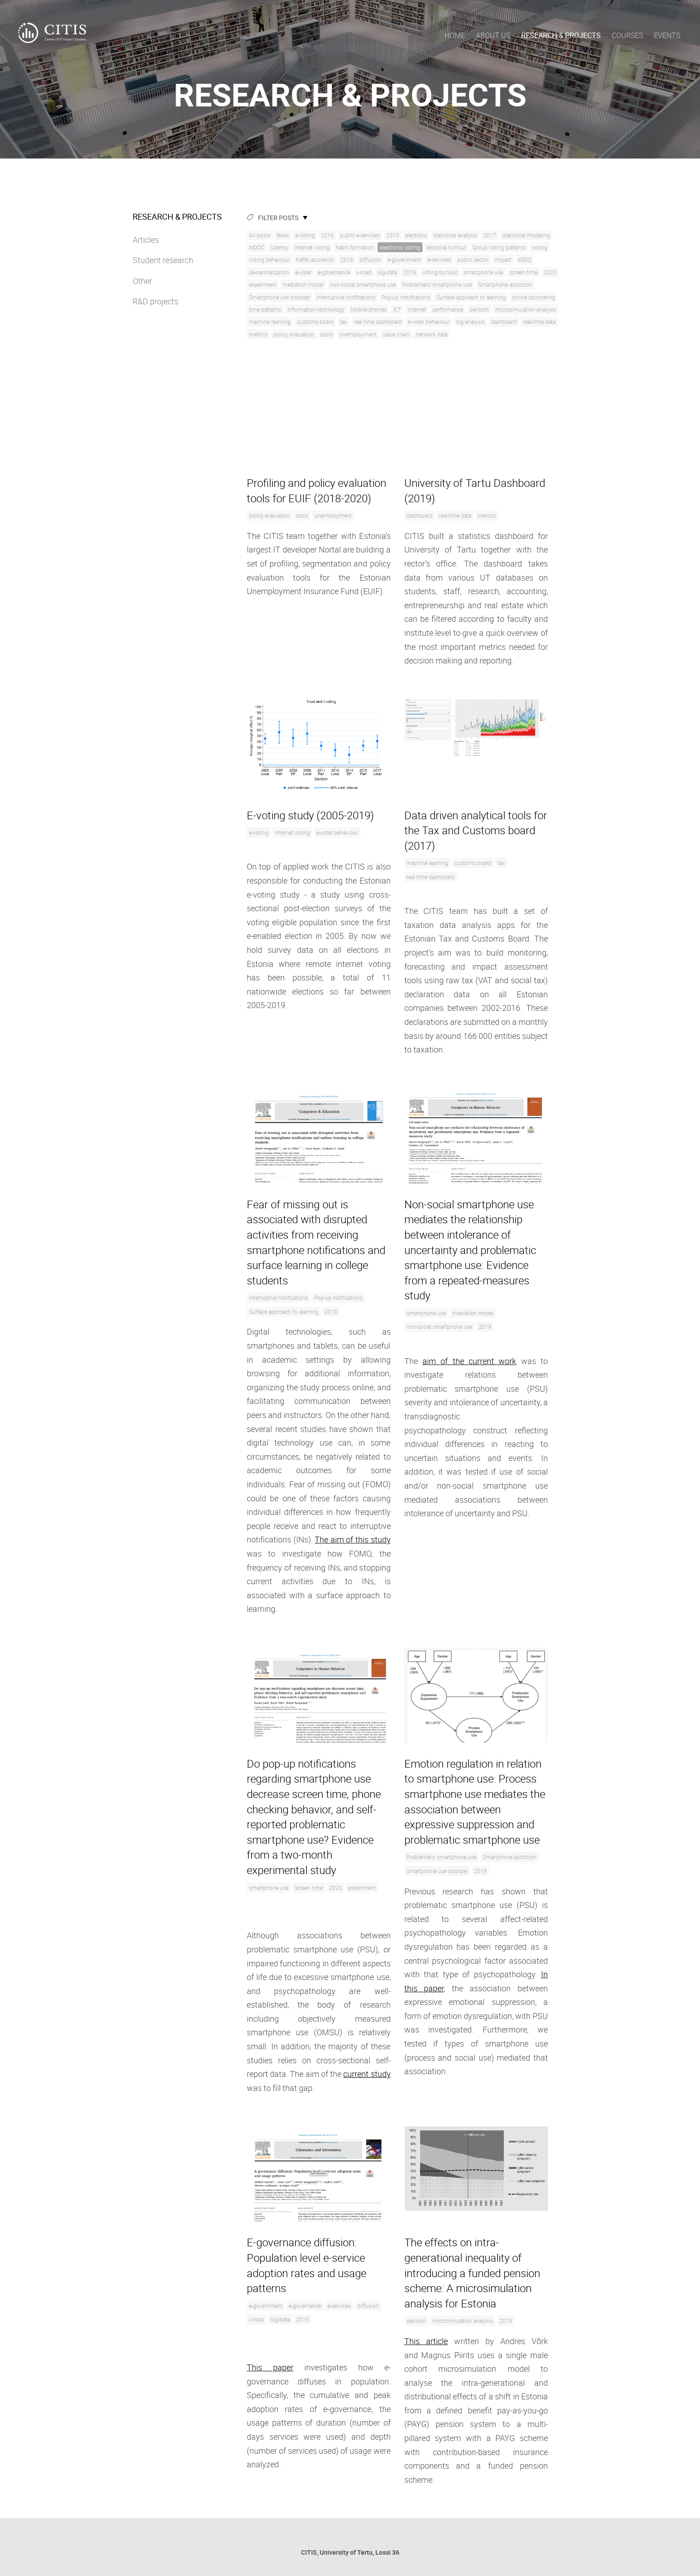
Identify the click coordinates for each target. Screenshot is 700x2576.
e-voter (303, 272)
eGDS (524, 259)
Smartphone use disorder (279, 297)
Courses (627, 35)
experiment (262, 284)
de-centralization (269, 272)
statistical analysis (455, 235)
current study (366, 2073)
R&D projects (155, 301)
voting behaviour (269, 259)
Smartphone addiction (505, 284)
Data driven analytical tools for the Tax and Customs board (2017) (475, 830)
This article (426, 2341)
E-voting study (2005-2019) (310, 815)
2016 (327, 235)
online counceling (533, 297)
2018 (346, 259)
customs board (315, 321)
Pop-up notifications (406, 297)
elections (416, 235)
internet (417, 309)
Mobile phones (369, 309)
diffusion (370, 259)
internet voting (312, 247)
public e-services (360, 235)
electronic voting (400, 247)
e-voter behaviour (429, 321)
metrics (258, 334)
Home (455, 35)
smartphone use (483, 272)
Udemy (279, 247)
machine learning (270, 321)
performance (447, 309)
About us (493, 35)
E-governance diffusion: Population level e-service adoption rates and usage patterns (306, 2265)
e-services (439, 259)
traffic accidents (315, 259)
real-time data (539, 321)
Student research (163, 260)
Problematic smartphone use (437, 284)
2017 (490, 235)
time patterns (265, 309)
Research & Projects (561, 35)
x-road (363, 272)
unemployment (357, 334)
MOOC (256, 247)
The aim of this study (352, 1539)
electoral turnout (446, 247)
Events (667, 35)
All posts (259, 235)
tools (327, 334)
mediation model (303, 284)
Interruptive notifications (345, 297)
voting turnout (439, 272)
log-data (387, 272)
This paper (270, 2367)
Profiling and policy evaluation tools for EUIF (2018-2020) (316, 490)
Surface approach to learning (471, 297)
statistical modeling (526, 235)
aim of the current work (469, 1360)
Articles (146, 239)
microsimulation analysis (525, 309)
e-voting (305, 235)
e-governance (334, 272)
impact (503, 259)
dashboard (504, 321)
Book (283, 235)
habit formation (355, 247)
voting (539, 247)
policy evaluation (293, 334)
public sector (473, 259)
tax (343, 321)
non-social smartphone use (363, 284)
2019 (409, 272)
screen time (523, 272)
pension (479, 309)
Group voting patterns (499, 247)
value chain (396, 334)
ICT (397, 309)
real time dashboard (378, 321)
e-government (404, 259)
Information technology (316, 309)
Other (142, 280)
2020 (550, 272)
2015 (392, 235)
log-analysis (470, 321)
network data (431, 334)
